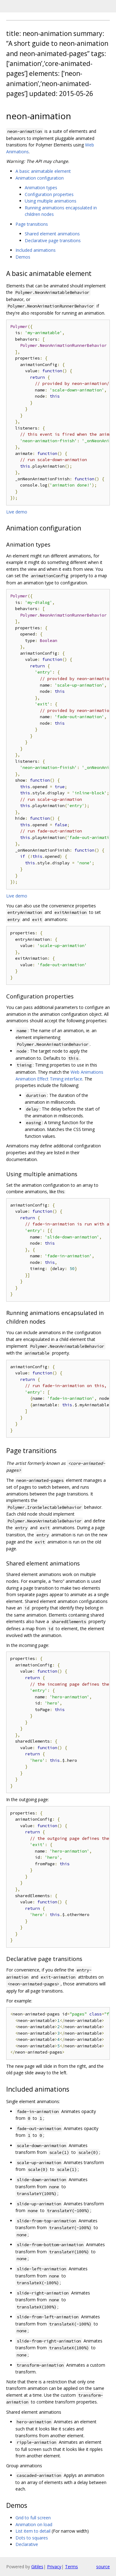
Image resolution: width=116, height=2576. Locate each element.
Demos (22, 257)
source (103, 2566)
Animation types (41, 187)
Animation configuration (39, 178)
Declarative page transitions (53, 240)
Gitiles (37, 2566)
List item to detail (32, 2531)
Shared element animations (52, 234)
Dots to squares (31, 2538)
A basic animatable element (43, 171)
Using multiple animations (50, 201)
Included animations (35, 250)
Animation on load (33, 2524)
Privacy (54, 2566)
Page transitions (31, 224)
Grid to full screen (33, 2518)
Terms (71, 2566)
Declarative (26, 2544)
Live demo (16, 512)
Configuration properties (49, 194)
